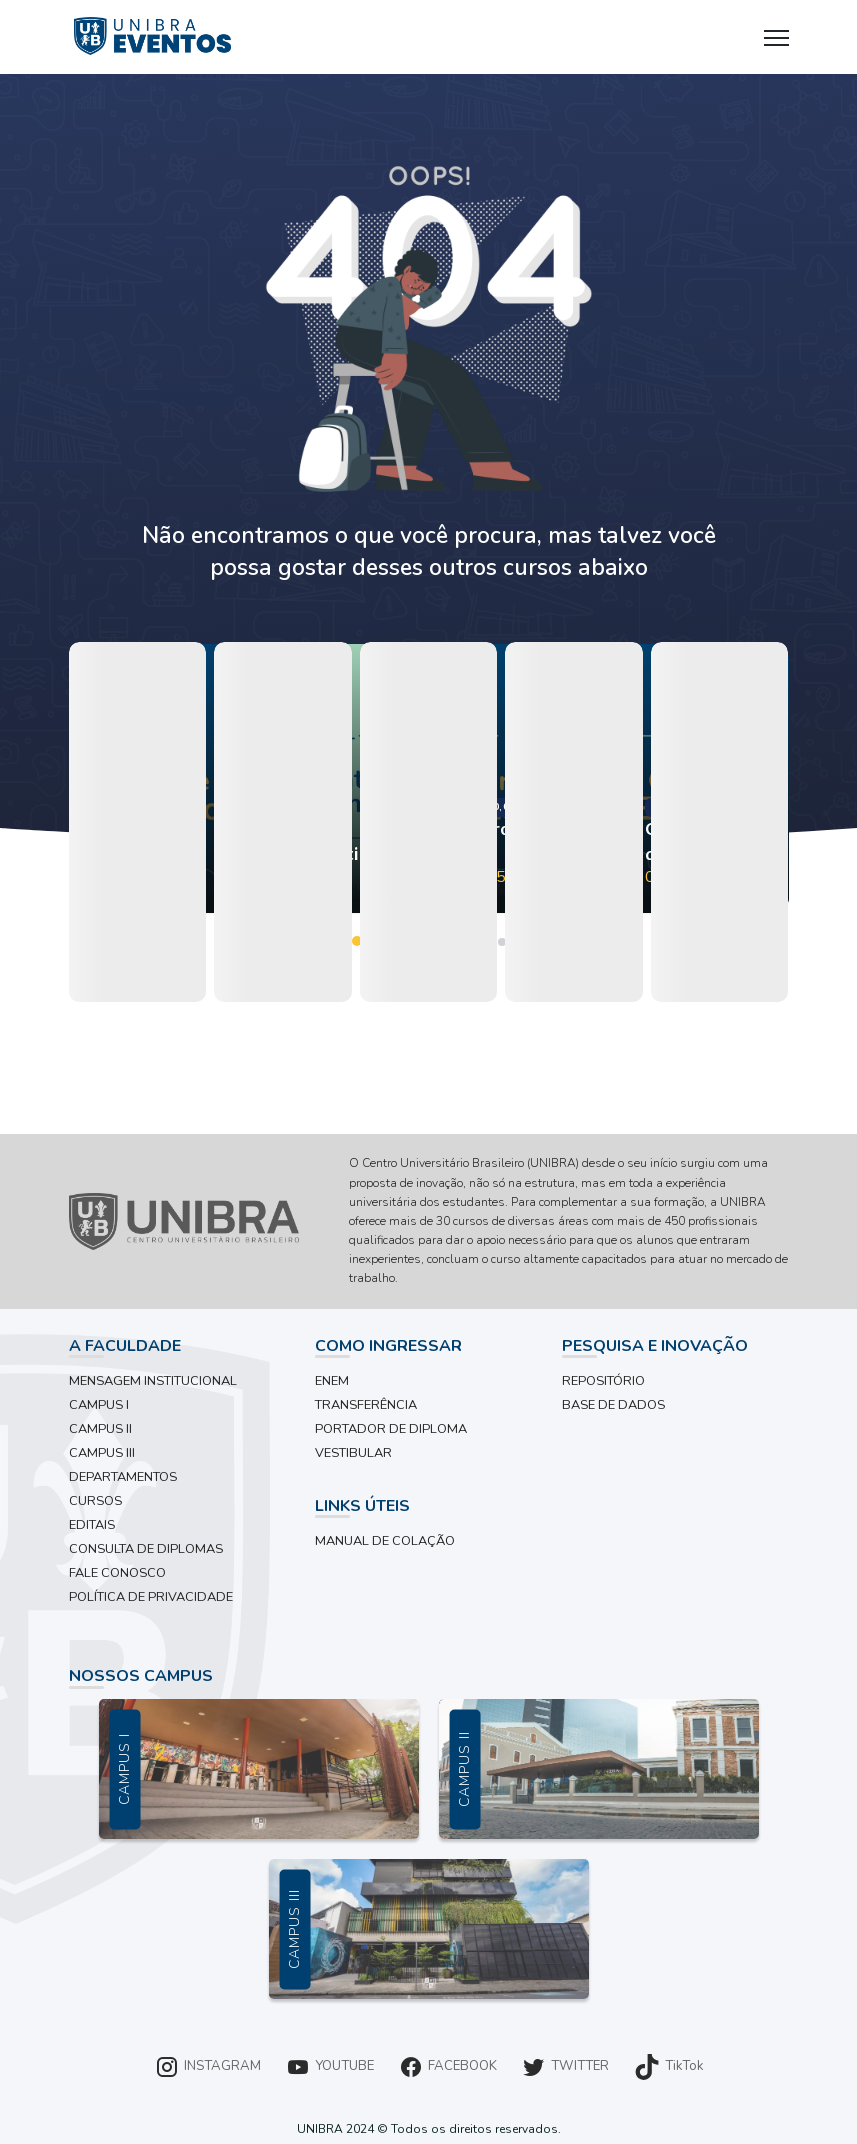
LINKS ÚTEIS (362, 1506)
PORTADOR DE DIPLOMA (391, 1429)
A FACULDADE (125, 1346)
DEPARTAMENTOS (123, 1477)
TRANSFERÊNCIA (366, 1405)
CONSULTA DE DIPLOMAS (146, 1549)
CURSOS (95, 1501)
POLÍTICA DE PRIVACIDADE (151, 1597)
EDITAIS (92, 1525)
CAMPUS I (99, 1405)
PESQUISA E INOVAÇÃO (655, 1346)
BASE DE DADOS (613, 1405)
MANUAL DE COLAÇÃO (385, 1541)
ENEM (332, 1381)
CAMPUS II (100, 1429)
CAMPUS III (102, 1453)
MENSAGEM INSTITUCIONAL (153, 1381)
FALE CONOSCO (117, 1573)
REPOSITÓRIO (603, 1381)
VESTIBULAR (353, 1453)
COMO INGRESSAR (388, 1346)
